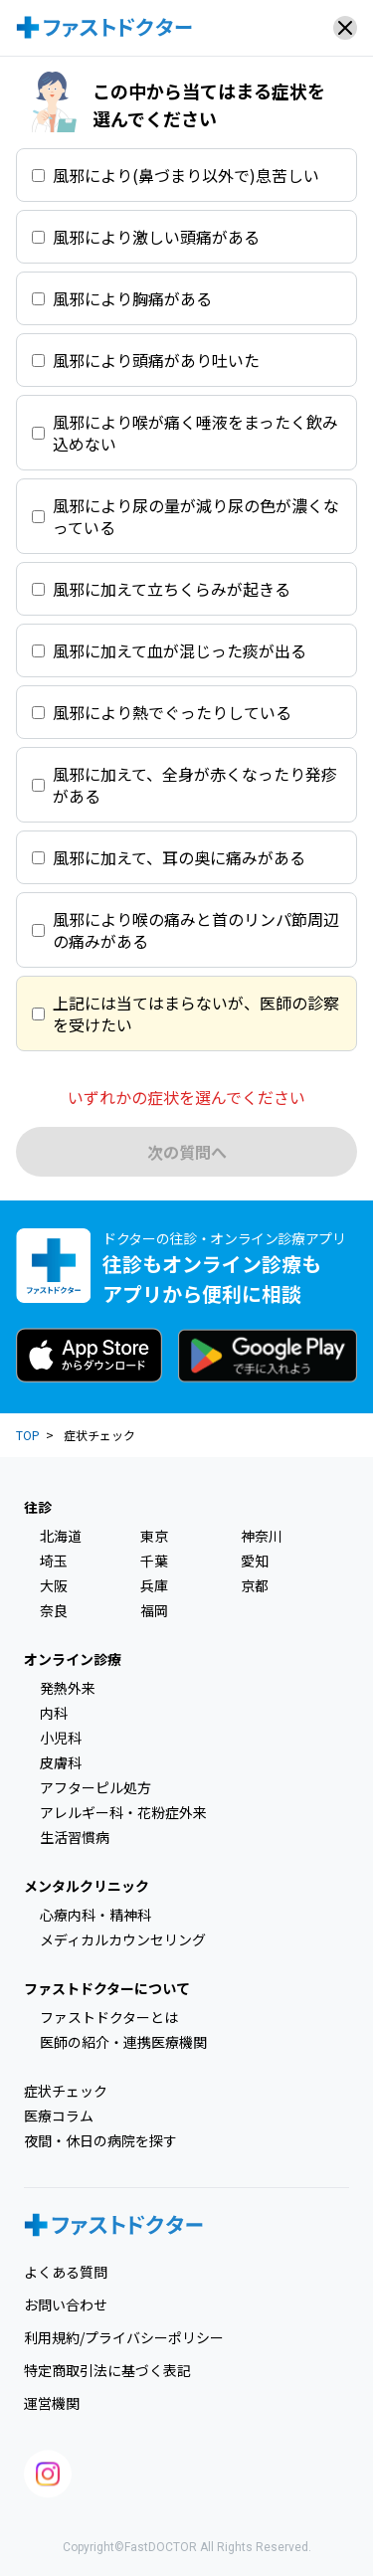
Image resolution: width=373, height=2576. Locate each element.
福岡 (154, 1610)
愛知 (255, 1560)
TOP (28, 1434)
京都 (255, 1585)
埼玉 (54, 1560)
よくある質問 (65, 2272)
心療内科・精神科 (95, 1915)
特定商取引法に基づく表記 (107, 2370)
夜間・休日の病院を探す (100, 2140)
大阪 (54, 1585)
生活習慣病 (74, 1837)
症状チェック (65, 2091)
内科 (54, 1713)
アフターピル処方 (95, 1787)
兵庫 (154, 1585)
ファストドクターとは (109, 2017)
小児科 (61, 1738)
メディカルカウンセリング (123, 1939)
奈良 (54, 1610)
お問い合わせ (65, 2304)
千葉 (154, 1560)
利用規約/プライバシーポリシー (124, 2337)
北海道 (61, 1536)
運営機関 (52, 2403)
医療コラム (58, 2115)
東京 (154, 1536)
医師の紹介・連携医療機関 (123, 2042)
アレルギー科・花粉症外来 (123, 1812)
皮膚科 (61, 1762)
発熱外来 (67, 1688)
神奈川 (261, 1536)
